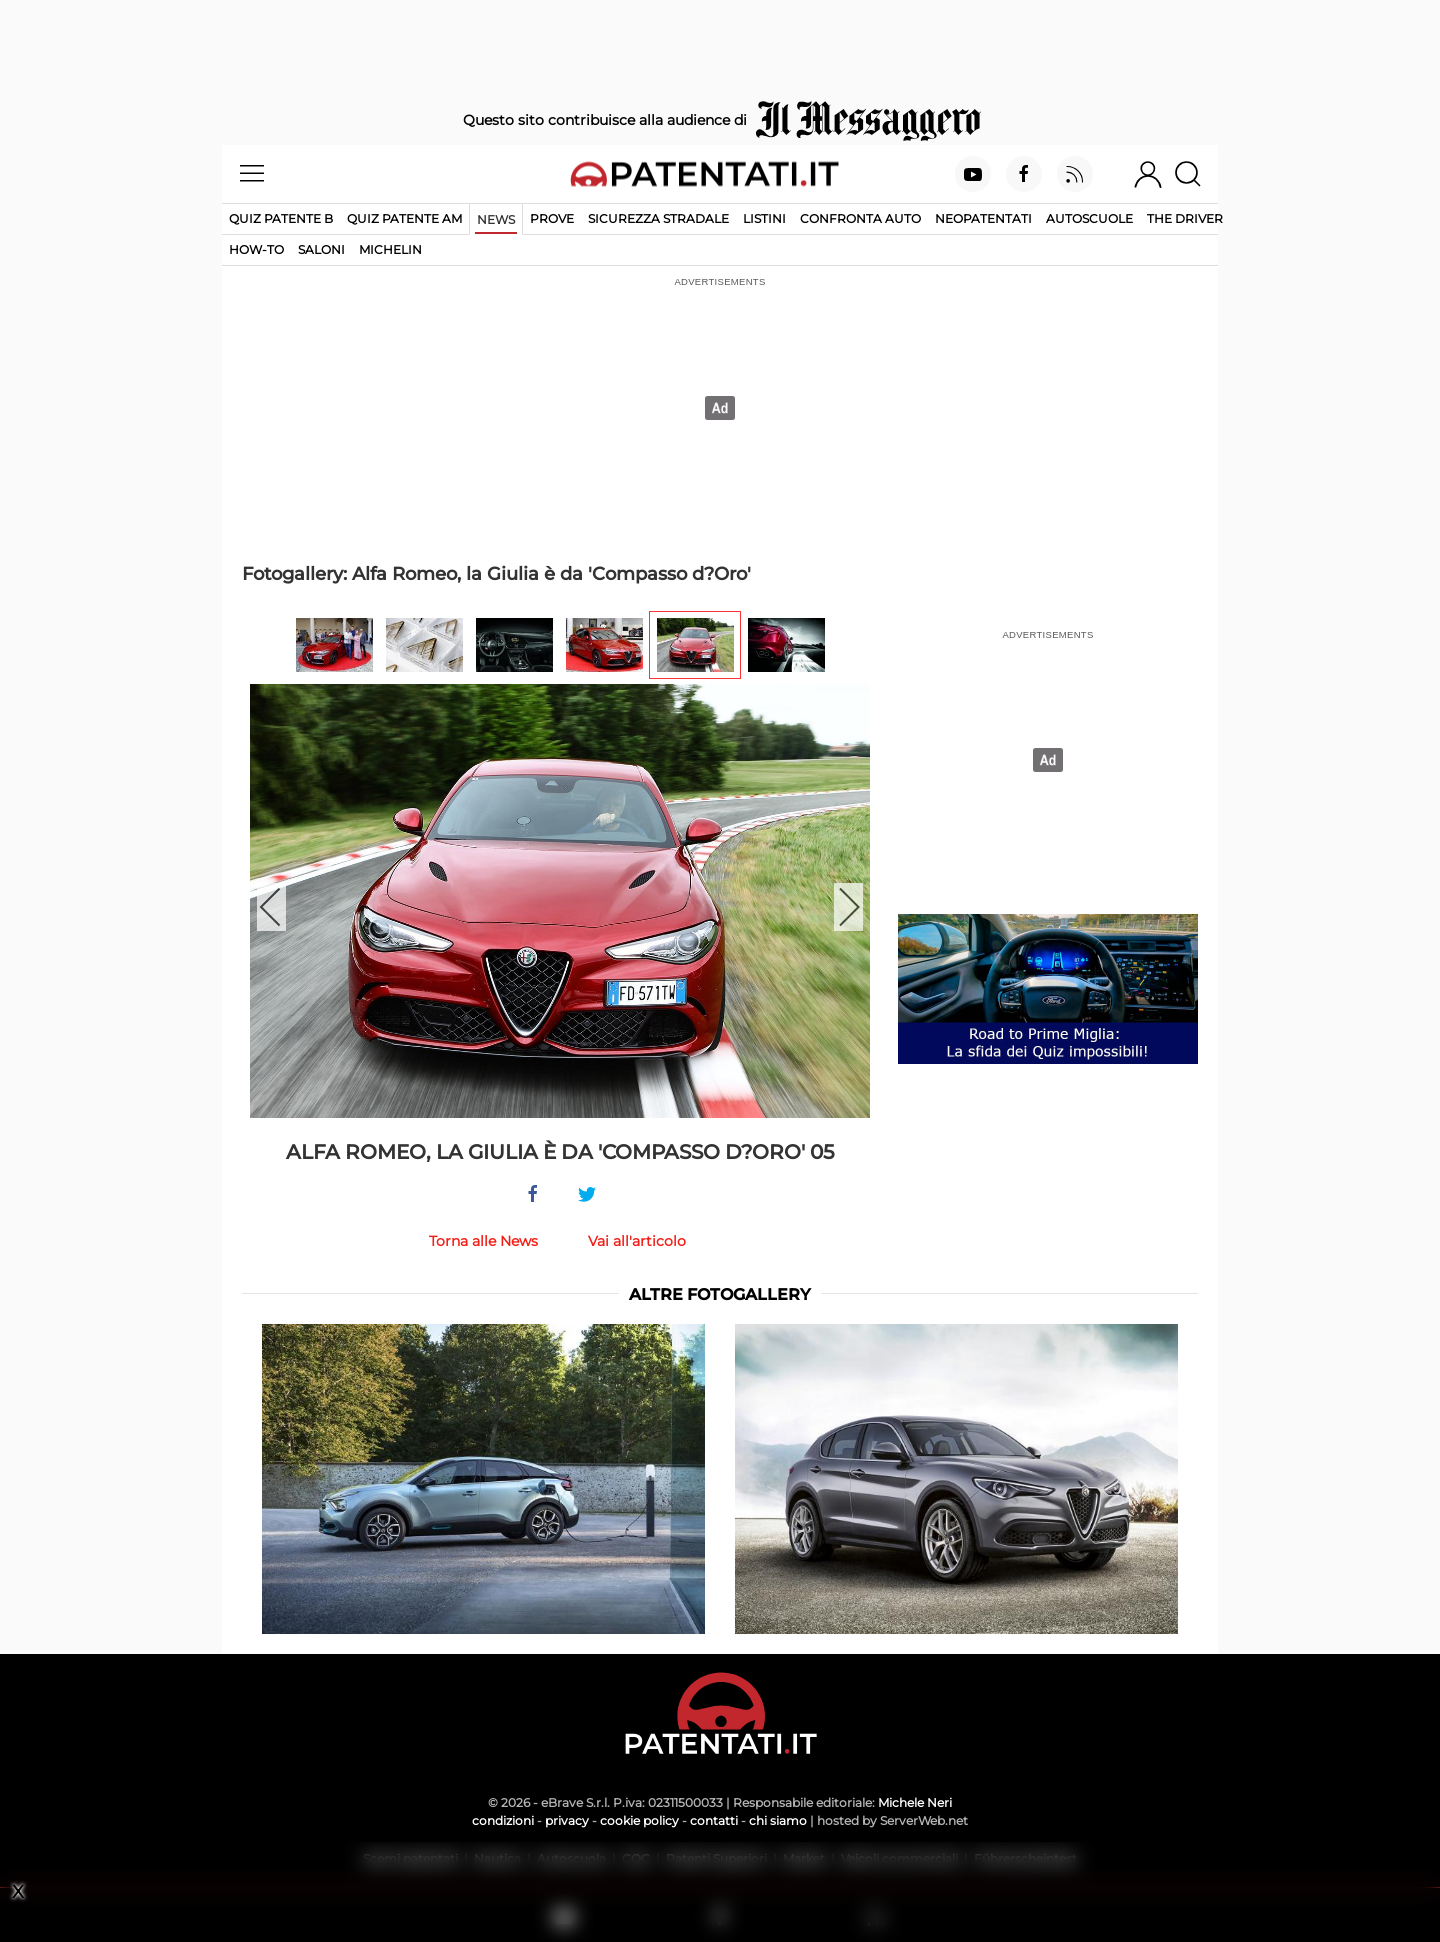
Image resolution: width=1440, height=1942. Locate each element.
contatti (714, 1820)
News (496, 219)
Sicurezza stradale (658, 218)
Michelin (390, 249)
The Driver (1185, 218)
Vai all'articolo (637, 1241)
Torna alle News (483, 1241)
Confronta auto (860, 218)
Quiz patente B (281, 218)
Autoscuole (1089, 218)
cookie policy (639, 1820)
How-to (256, 249)
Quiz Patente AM (404, 218)
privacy (567, 1820)
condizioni (503, 1820)
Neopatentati (983, 218)
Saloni (321, 249)
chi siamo (778, 1820)
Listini (764, 218)
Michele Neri (915, 1802)
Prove (552, 218)
